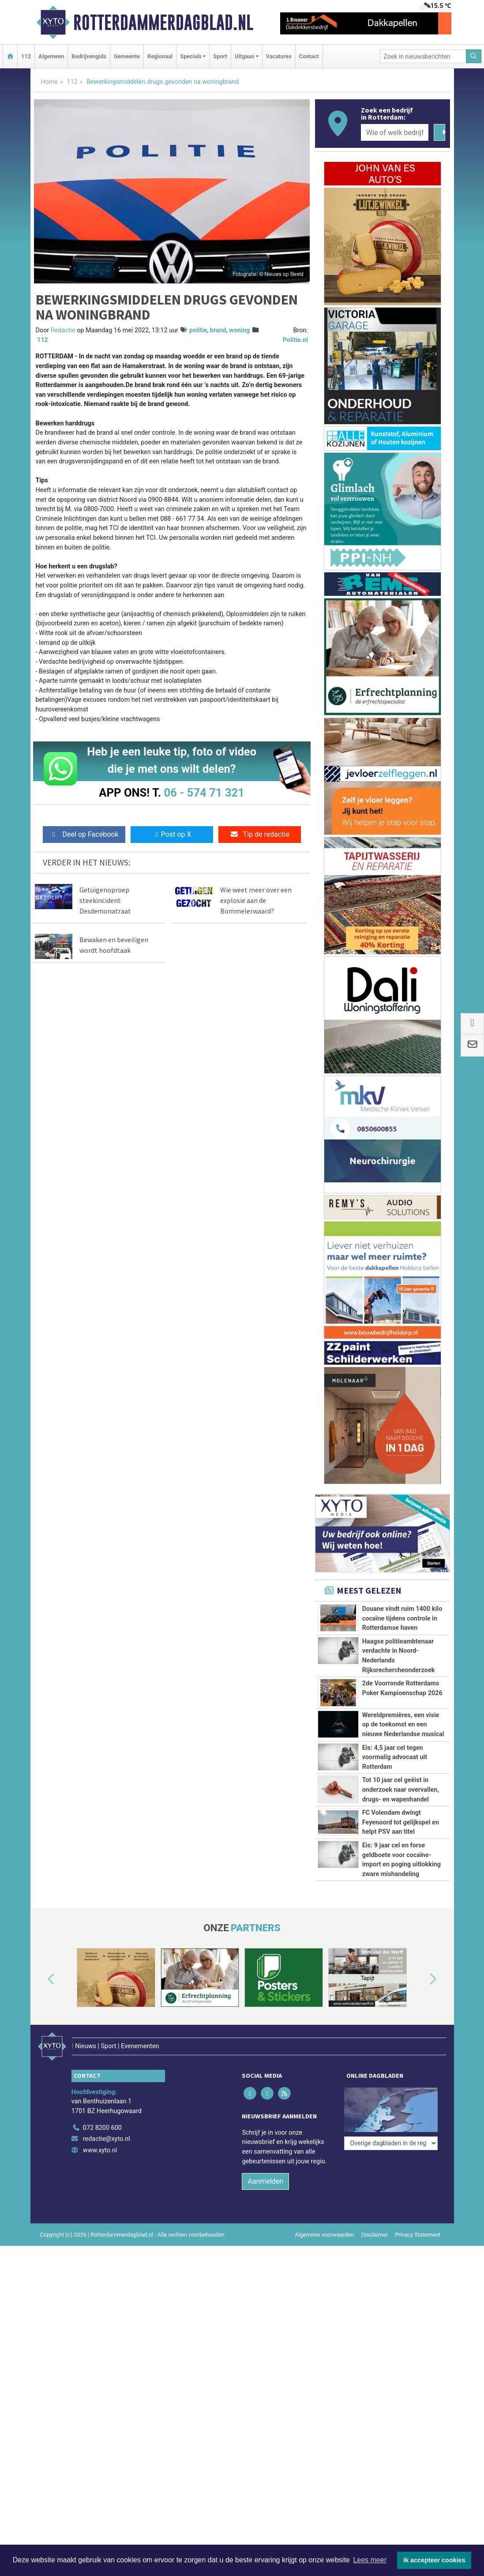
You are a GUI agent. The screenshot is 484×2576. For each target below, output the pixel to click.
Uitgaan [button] (244, 56)
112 (26, 56)
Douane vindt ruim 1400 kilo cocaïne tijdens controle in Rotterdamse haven (402, 1618)
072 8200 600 (102, 2309)
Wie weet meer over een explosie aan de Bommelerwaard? (256, 900)
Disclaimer (374, 2417)
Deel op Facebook (84, 834)
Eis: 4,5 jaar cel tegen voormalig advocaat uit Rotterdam (394, 1757)
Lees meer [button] (369, 2560)
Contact (309, 56)
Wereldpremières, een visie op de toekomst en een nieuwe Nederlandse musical (403, 1724)
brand (218, 330)
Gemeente (127, 56)
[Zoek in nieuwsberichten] (423, 56)
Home (49, 82)
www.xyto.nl (100, 2332)
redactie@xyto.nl (106, 2321)
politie (198, 330)
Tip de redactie (259, 834)
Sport (220, 56)
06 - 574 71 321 (204, 792)
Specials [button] (191, 56)
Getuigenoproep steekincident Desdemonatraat (105, 900)
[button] (41, 2173)
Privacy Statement (418, 2417)
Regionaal (160, 56)
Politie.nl (295, 340)
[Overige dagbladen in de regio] (391, 2291)
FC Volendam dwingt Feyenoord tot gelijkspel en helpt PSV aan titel (400, 1900)
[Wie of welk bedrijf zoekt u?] (395, 132)
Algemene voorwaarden (324, 2417)
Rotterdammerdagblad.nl (163, 22)
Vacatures (279, 56)
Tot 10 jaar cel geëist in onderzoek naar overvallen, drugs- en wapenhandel (400, 1829)
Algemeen (51, 56)
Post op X (171, 834)
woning (239, 330)
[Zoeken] (474, 56)
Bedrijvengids (88, 56)
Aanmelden (265, 2363)
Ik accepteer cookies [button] (434, 2560)
